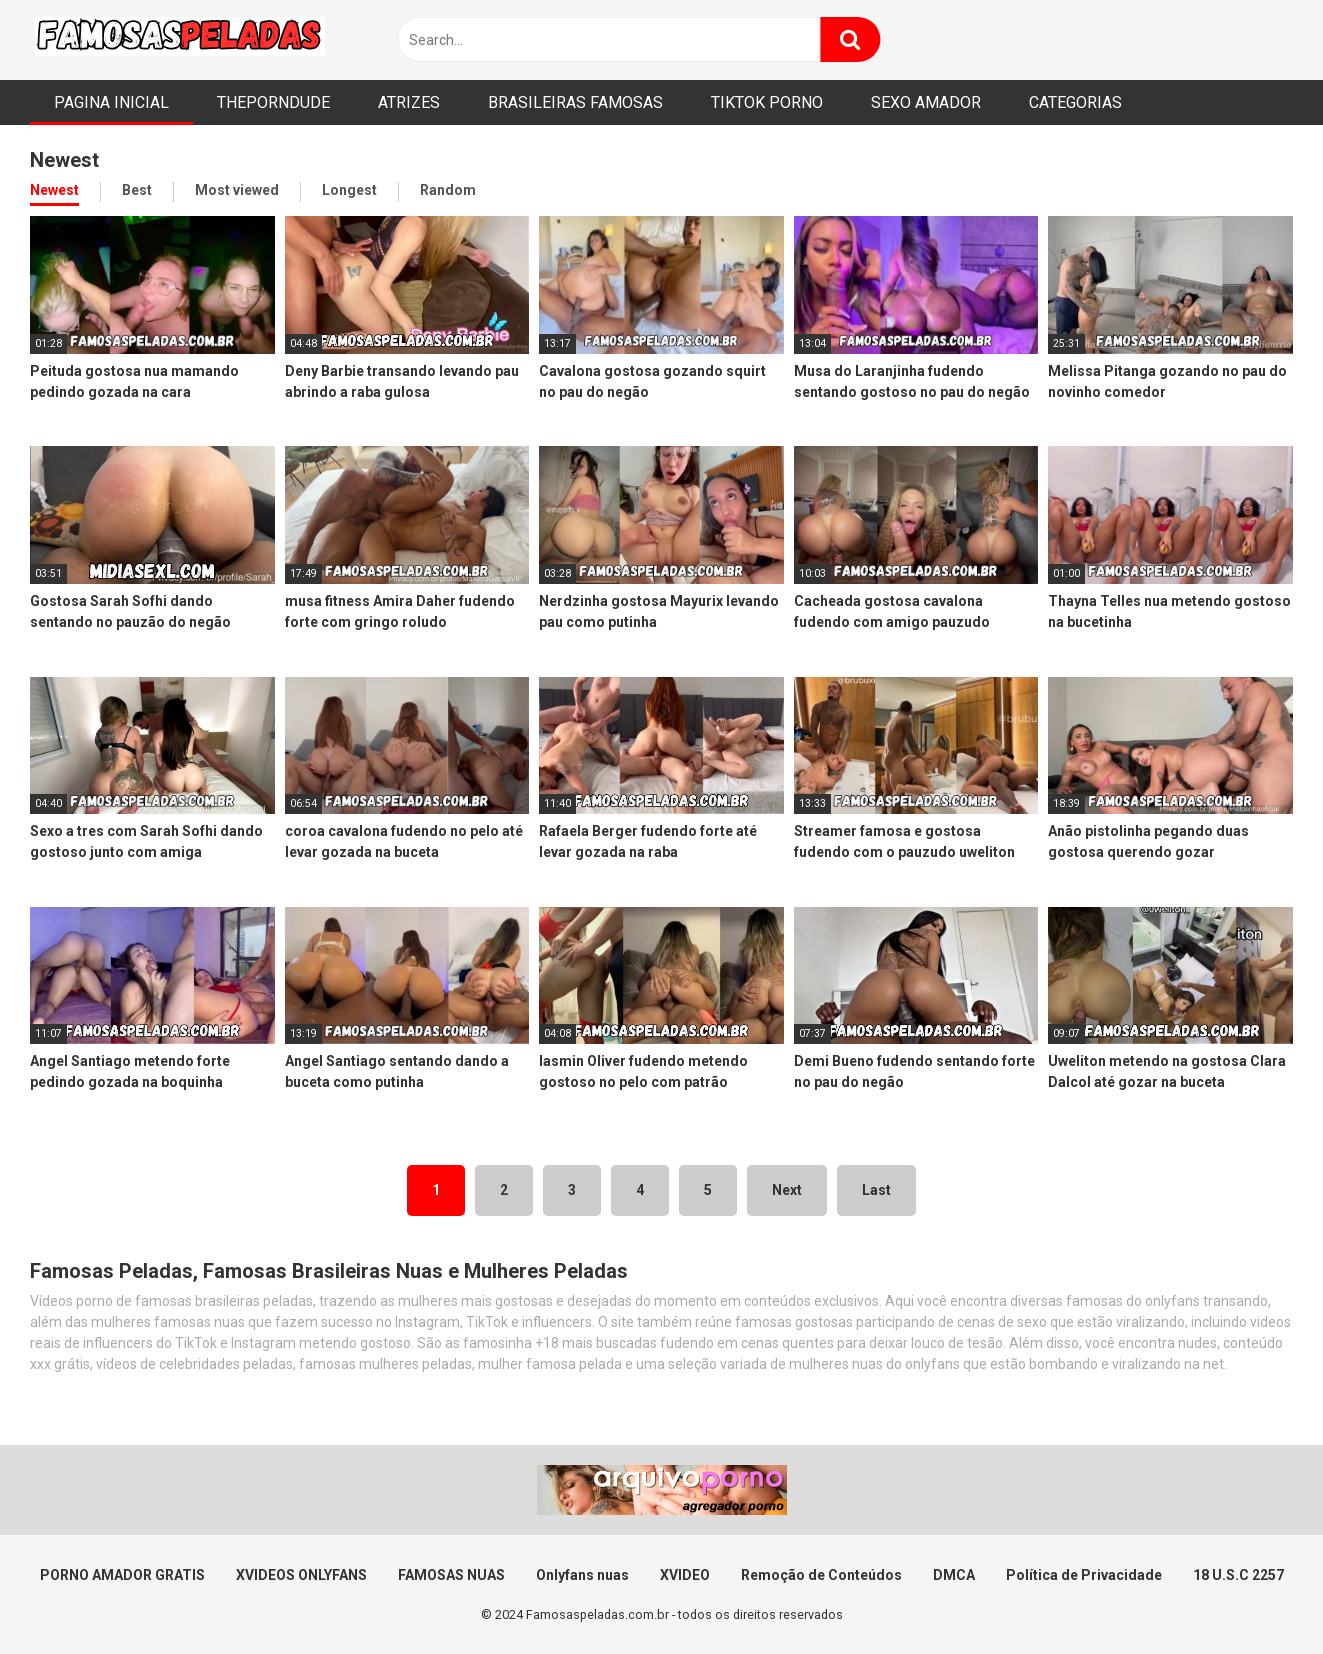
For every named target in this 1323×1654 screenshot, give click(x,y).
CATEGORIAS (1075, 102)
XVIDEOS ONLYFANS (301, 1575)
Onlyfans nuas (582, 1575)
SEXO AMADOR (926, 102)
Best (137, 190)
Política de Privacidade (1084, 1575)
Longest (349, 190)
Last (876, 1190)
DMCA (954, 1575)
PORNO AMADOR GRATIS (122, 1575)
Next (787, 1190)
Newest (54, 190)
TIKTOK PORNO (767, 102)
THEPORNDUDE (273, 102)
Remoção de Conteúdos (821, 1575)
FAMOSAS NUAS (451, 1575)
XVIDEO (685, 1575)
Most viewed (237, 190)
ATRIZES (409, 102)
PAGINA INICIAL (111, 102)
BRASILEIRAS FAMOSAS (575, 102)
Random (448, 190)
